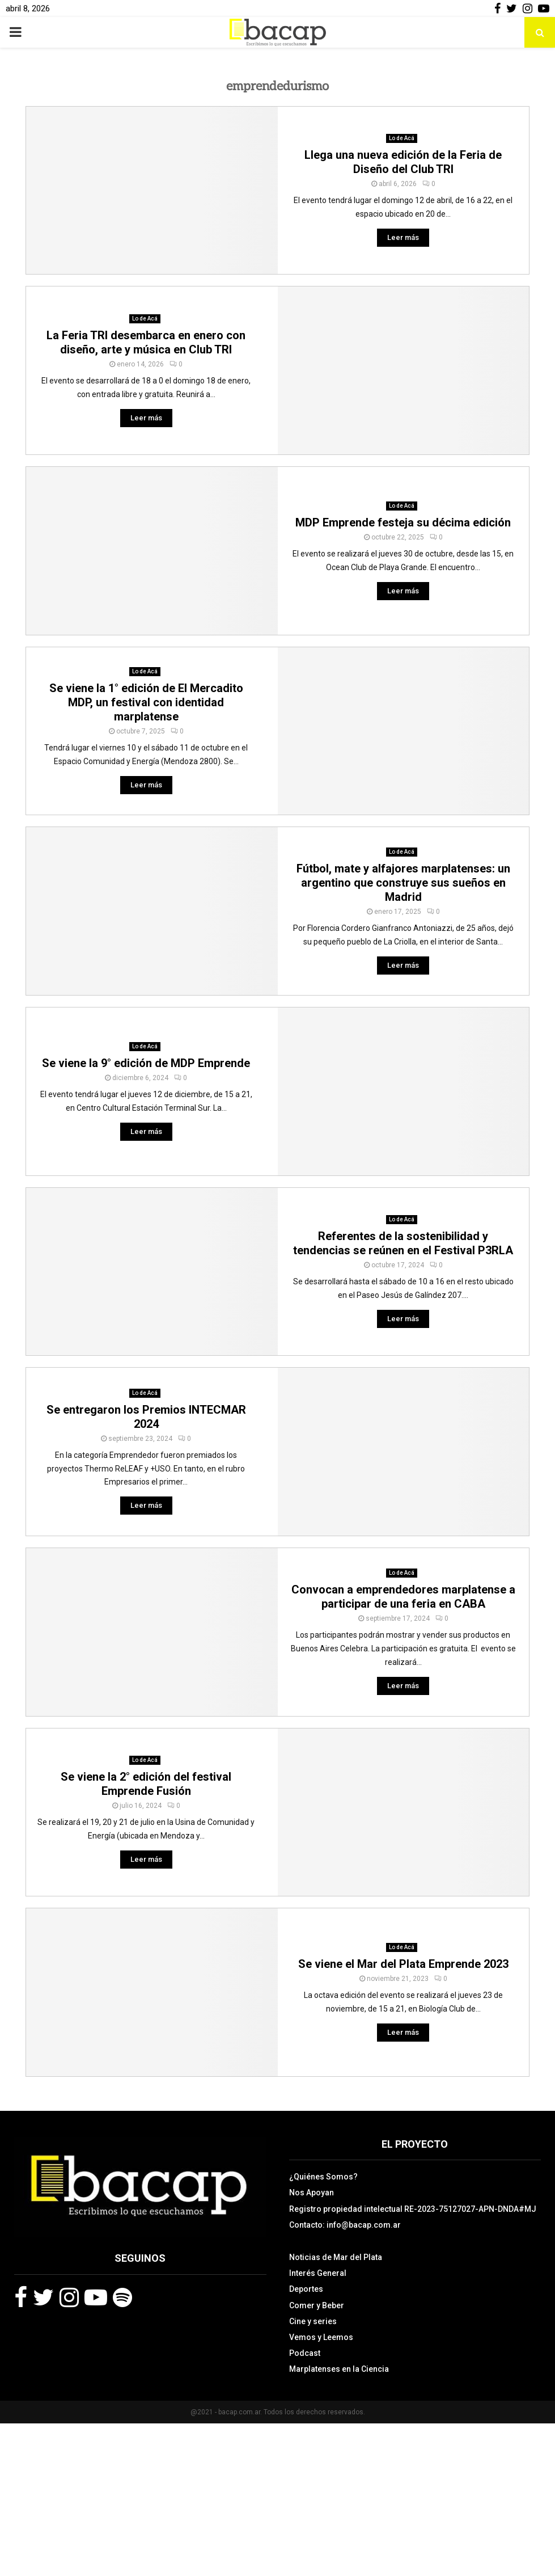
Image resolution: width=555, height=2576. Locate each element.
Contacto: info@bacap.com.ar (345, 2224)
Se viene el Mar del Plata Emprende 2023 (403, 1964)
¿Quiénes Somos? (323, 2176)
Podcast (304, 2353)
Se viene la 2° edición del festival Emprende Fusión (146, 1784)
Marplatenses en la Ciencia (339, 2368)
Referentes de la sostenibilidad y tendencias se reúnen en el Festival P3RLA (403, 1243)
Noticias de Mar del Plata (335, 2257)
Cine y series (313, 2321)
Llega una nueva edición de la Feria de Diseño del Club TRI (403, 162)
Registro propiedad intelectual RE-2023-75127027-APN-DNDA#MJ (412, 2209)
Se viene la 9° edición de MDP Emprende (146, 1063)
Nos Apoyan (311, 2192)
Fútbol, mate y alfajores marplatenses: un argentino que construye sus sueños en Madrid (403, 883)
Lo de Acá (401, 138)
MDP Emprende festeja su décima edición (403, 522)
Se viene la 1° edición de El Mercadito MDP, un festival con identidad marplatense (146, 702)
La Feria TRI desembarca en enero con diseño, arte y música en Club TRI (145, 342)
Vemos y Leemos (321, 2337)
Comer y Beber (316, 2305)
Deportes (306, 2288)
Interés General (317, 2273)
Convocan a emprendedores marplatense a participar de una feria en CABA (403, 1596)
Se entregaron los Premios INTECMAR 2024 (146, 1417)
